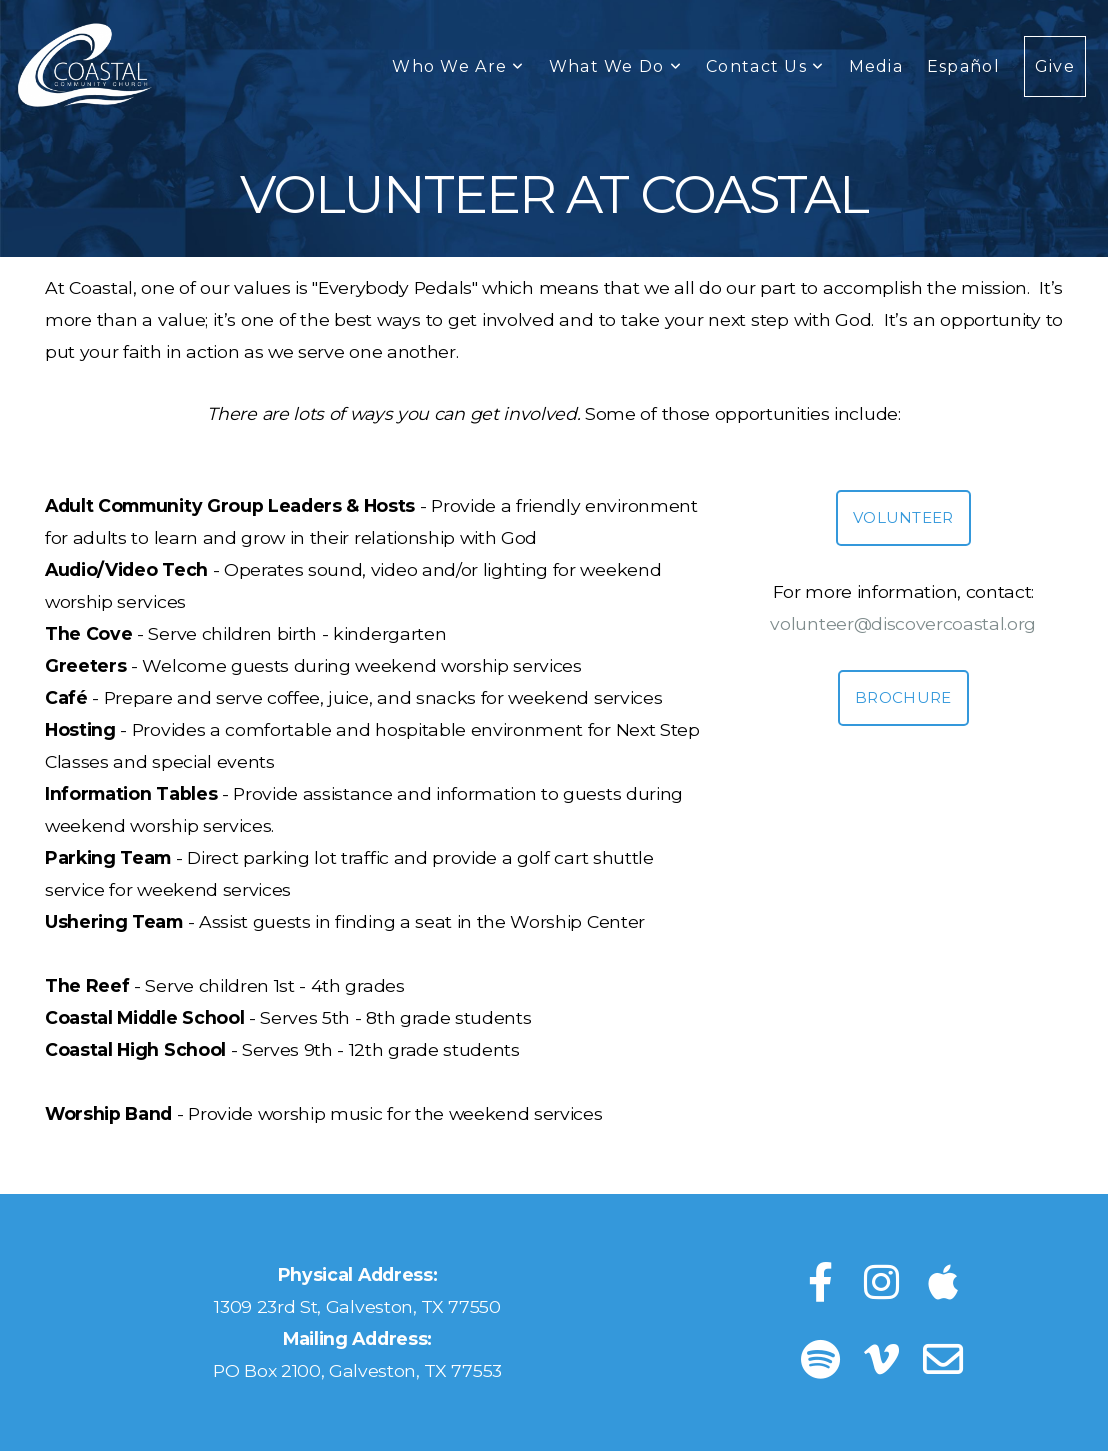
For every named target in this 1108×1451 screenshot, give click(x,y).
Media (876, 66)
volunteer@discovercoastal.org (903, 623)
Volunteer (903, 517)
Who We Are (458, 66)
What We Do (615, 66)
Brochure (903, 697)
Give (1055, 66)
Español (963, 66)
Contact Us (765, 66)
